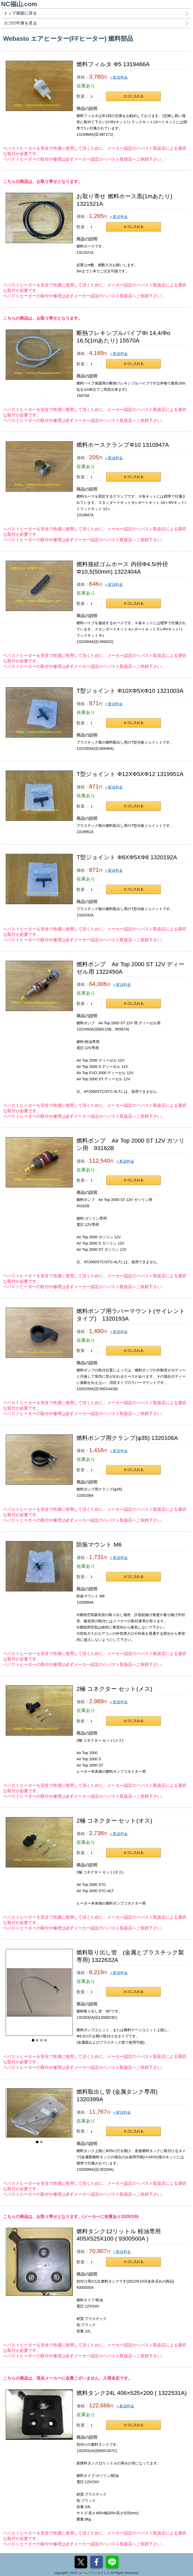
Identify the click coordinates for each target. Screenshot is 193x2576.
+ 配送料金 (118, 77)
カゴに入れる (133, 96)
